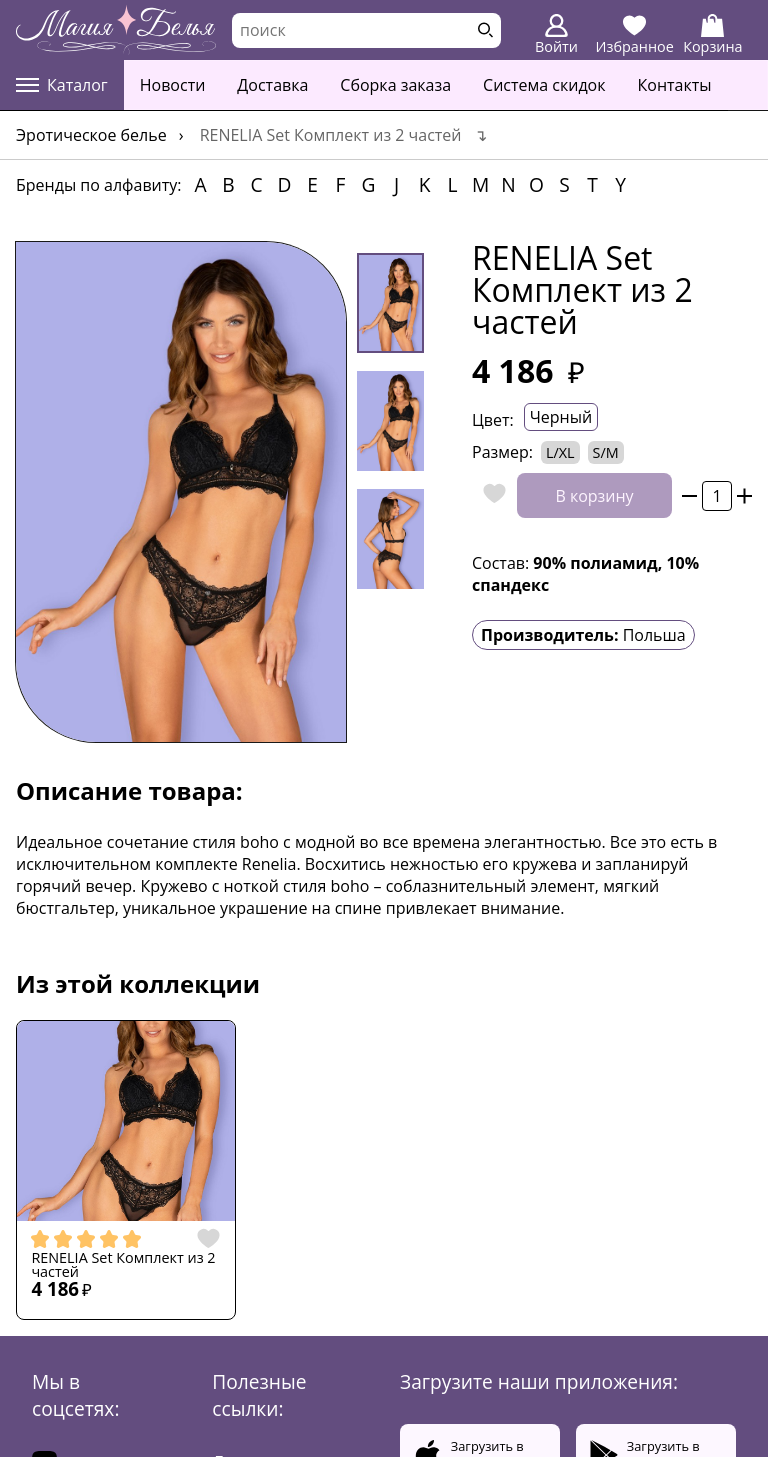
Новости (173, 85)
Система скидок (544, 85)
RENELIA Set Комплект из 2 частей (123, 1265)
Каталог (62, 85)
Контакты (675, 85)
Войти (556, 35)
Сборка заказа (395, 85)
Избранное (635, 35)
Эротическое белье (91, 135)
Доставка (272, 85)
